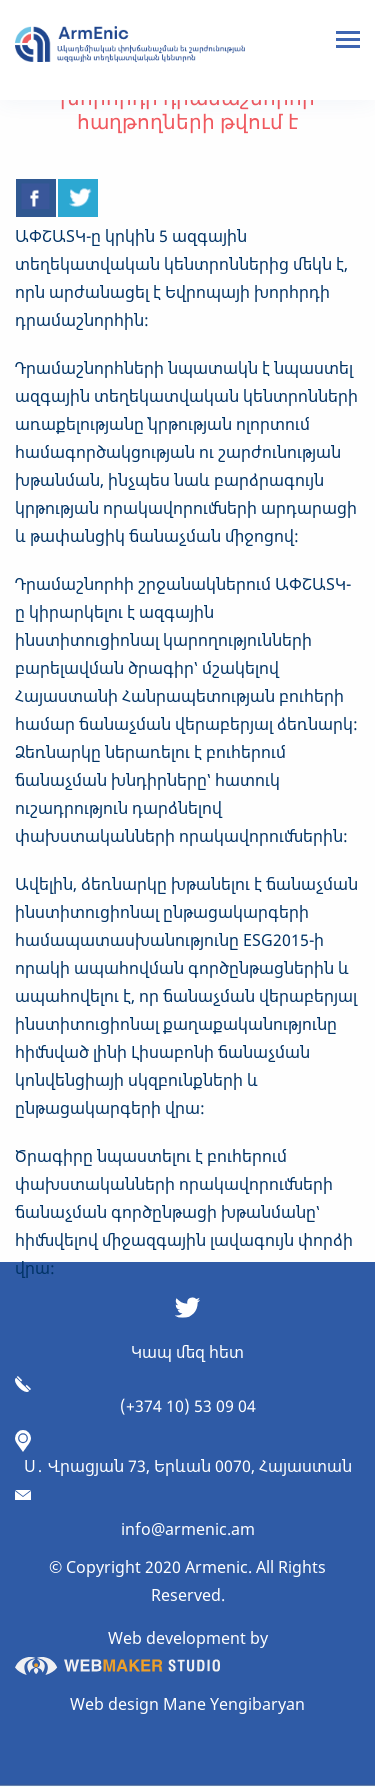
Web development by (141, 1651)
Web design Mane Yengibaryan (187, 1704)
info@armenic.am (188, 1529)
